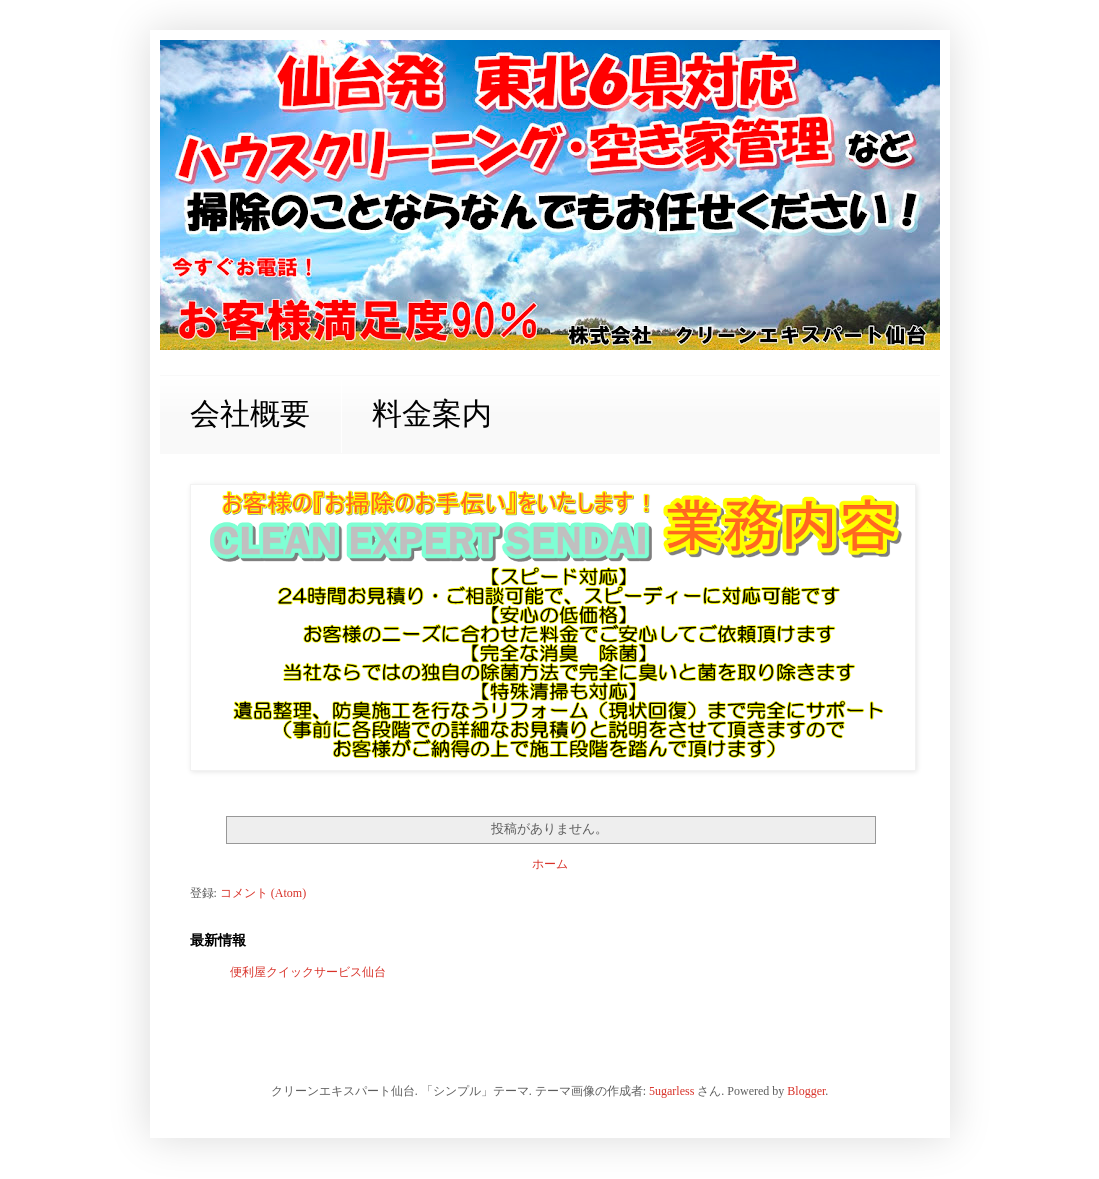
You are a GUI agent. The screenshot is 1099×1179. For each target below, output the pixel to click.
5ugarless (671, 1091)
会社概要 (250, 413)
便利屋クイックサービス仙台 (308, 972)
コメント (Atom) (263, 893)
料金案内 (432, 413)
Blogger (806, 1091)
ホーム (550, 864)
